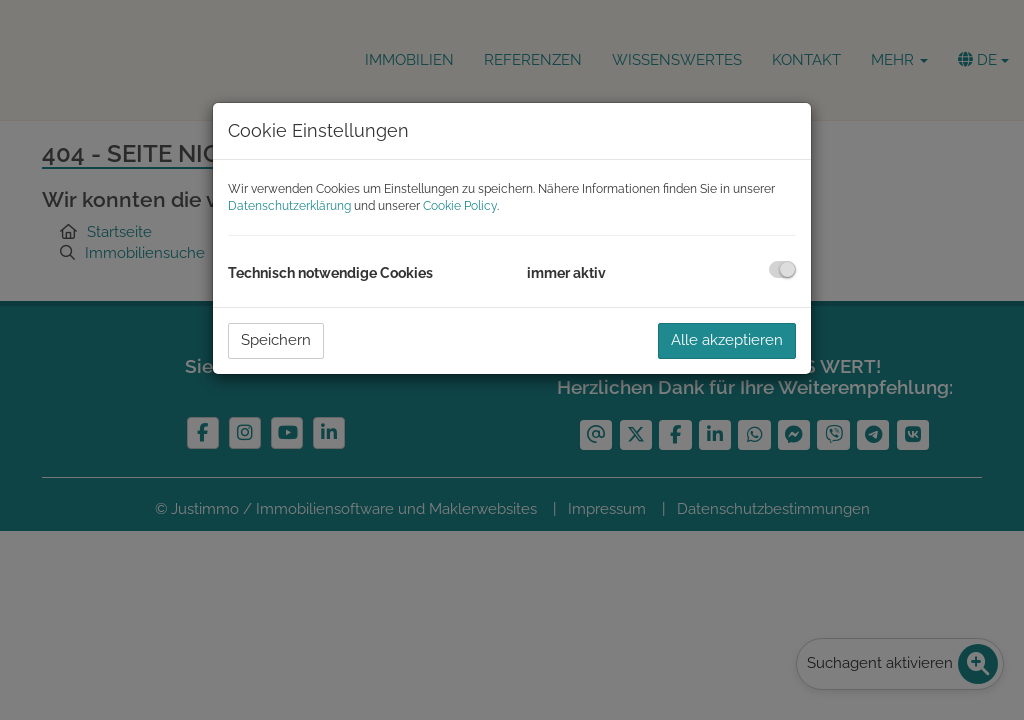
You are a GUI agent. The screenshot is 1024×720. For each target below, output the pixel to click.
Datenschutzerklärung (289, 206)
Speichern (276, 340)
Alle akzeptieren (727, 340)
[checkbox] (782, 269)
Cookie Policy (460, 206)
